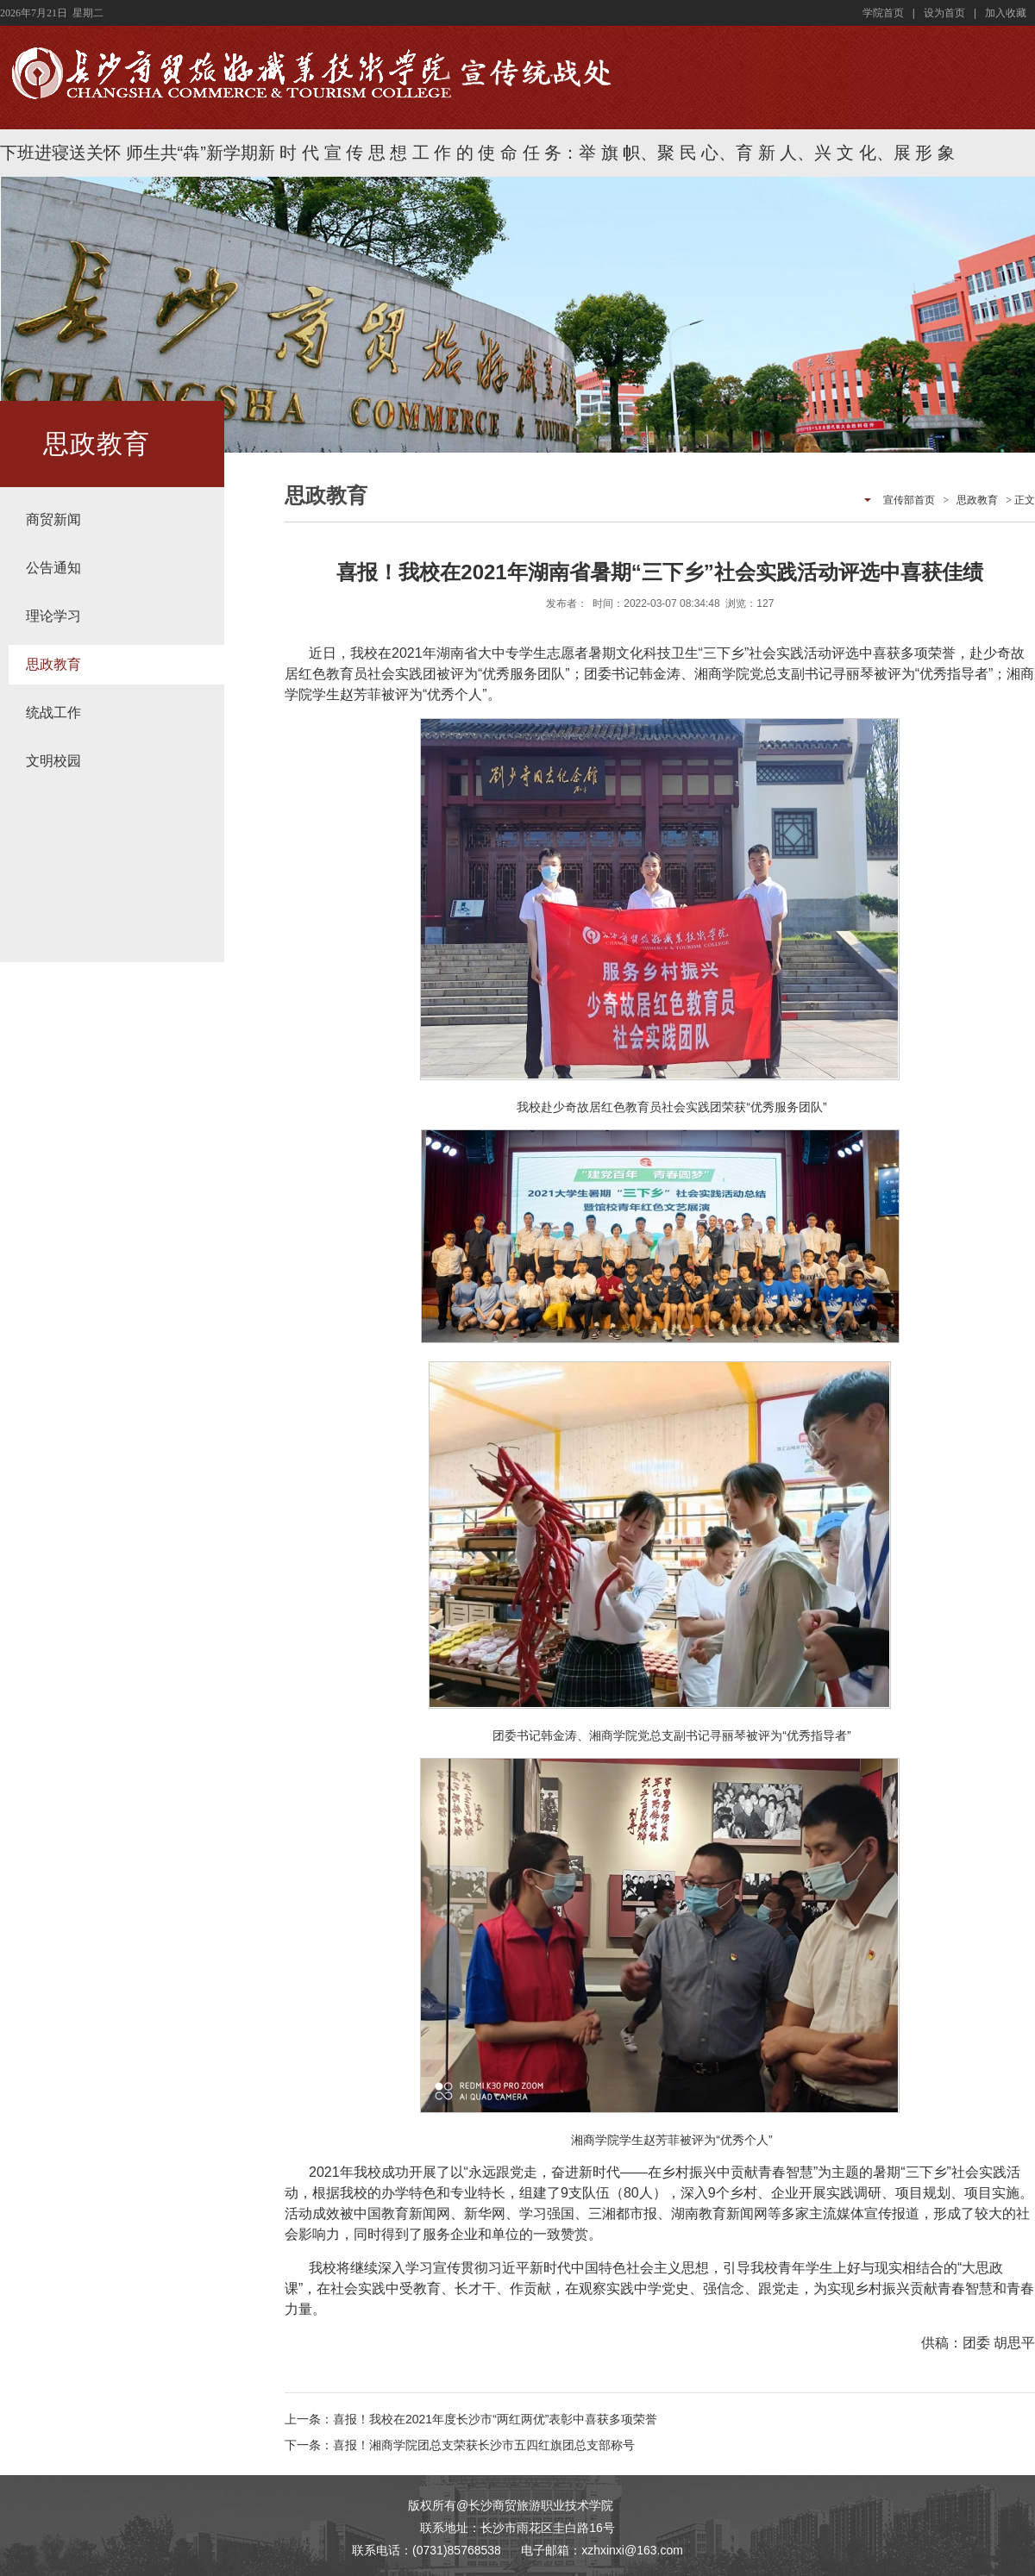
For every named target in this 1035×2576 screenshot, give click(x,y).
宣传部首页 (909, 500)
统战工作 (53, 712)
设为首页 (944, 13)
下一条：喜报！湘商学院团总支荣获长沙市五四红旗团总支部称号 (460, 2445)
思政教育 (53, 664)
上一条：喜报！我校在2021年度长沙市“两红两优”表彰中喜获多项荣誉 (471, 2419)
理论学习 (53, 616)
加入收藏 (1005, 13)
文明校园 (53, 760)
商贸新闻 (53, 519)
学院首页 (883, 13)
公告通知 (53, 567)
